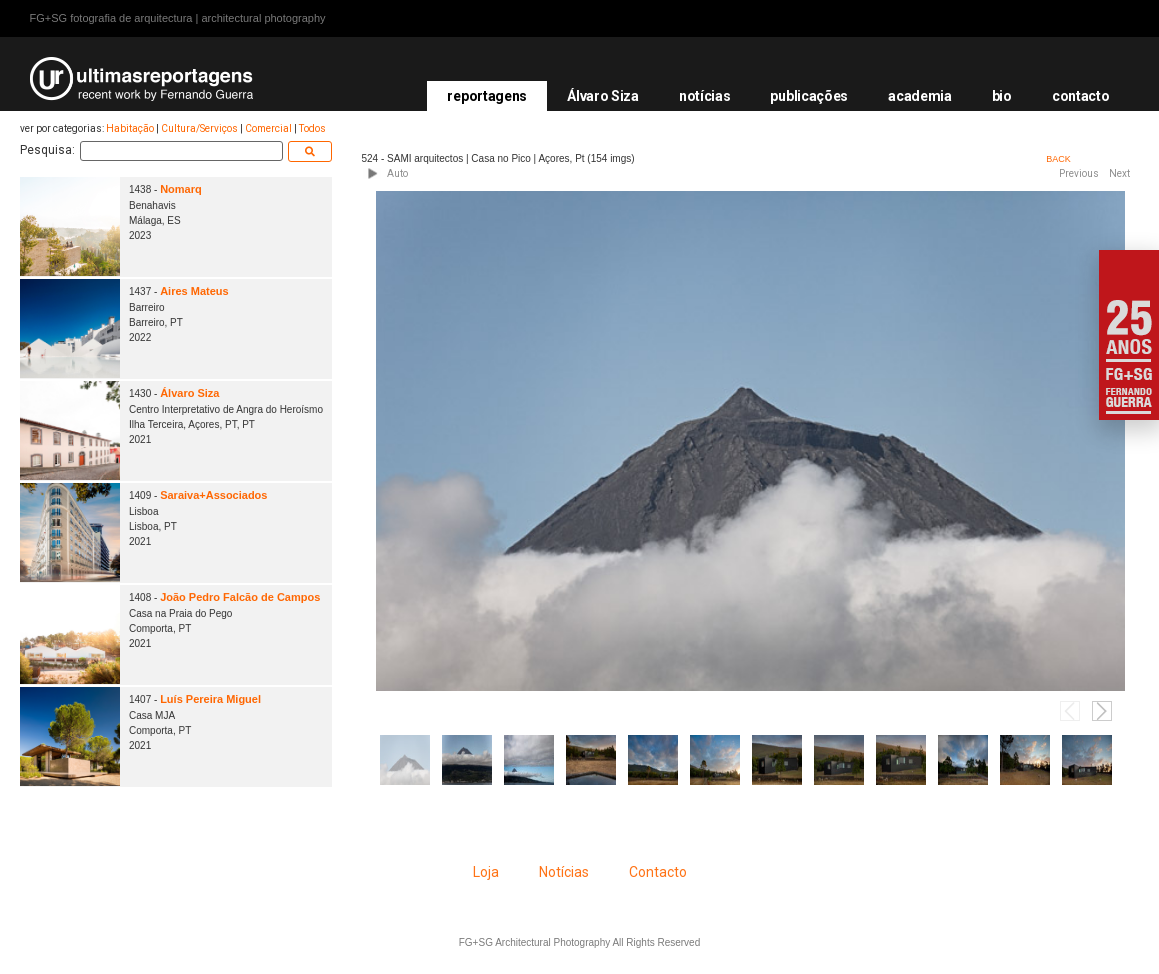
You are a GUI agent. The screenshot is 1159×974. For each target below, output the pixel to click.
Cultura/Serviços (199, 128)
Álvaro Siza (603, 96)
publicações (809, 96)
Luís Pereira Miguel (210, 699)
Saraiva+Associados (213, 495)
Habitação (130, 128)
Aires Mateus (194, 291)
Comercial (268, 128)
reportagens (487, 96)
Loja (486, 872)
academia (920, 96)
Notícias (564, 872)
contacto (1081, 96)
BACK (1058, 159)
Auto (397, 173)
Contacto (658, 872)
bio (1002, 96)
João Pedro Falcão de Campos (240, 597)
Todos (312, 128)
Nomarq (181, 189)
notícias (705, 96)
